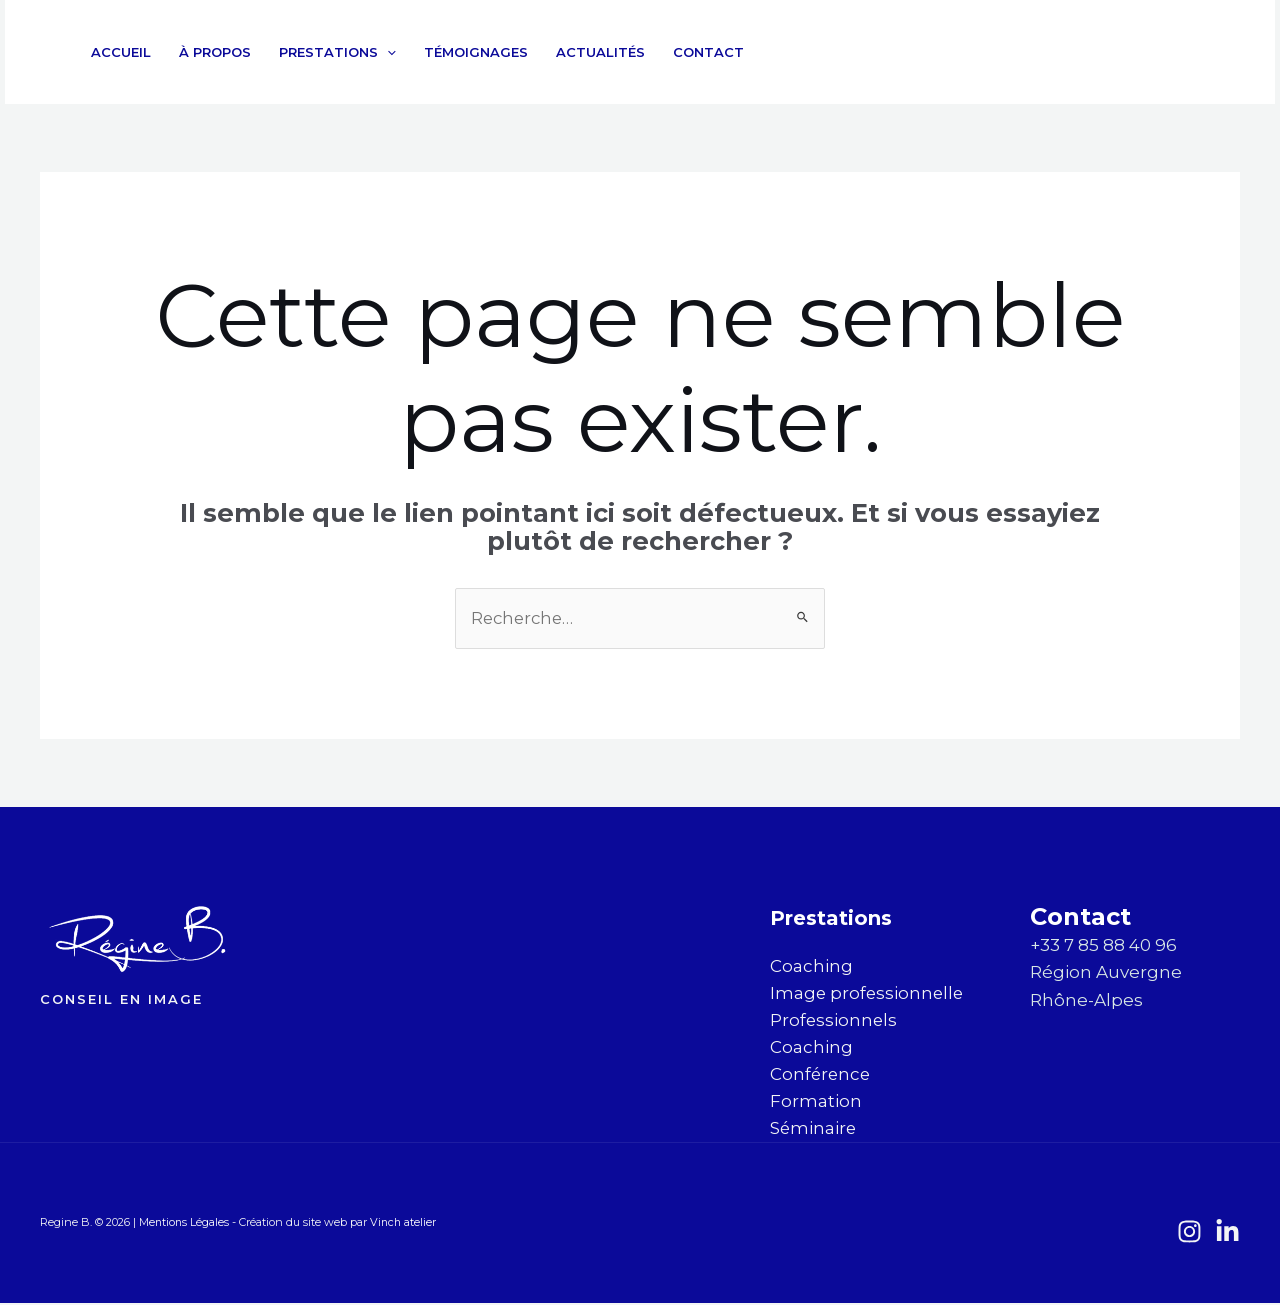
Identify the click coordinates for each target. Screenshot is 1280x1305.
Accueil (121, 52)
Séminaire (814, 1130)
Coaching (811, 967)
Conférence (821, 1076)
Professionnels (834, 1021)
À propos (215, 52)
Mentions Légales (186, 1225)
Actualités (600, 52)
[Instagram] (1170, 53)
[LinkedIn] (1214, 53)
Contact (708, 52)
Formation (816, 1103)
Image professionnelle (868, 994)
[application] (387, 52)
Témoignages (476, 52)
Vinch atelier (406, 1225)
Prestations (337, 52)
